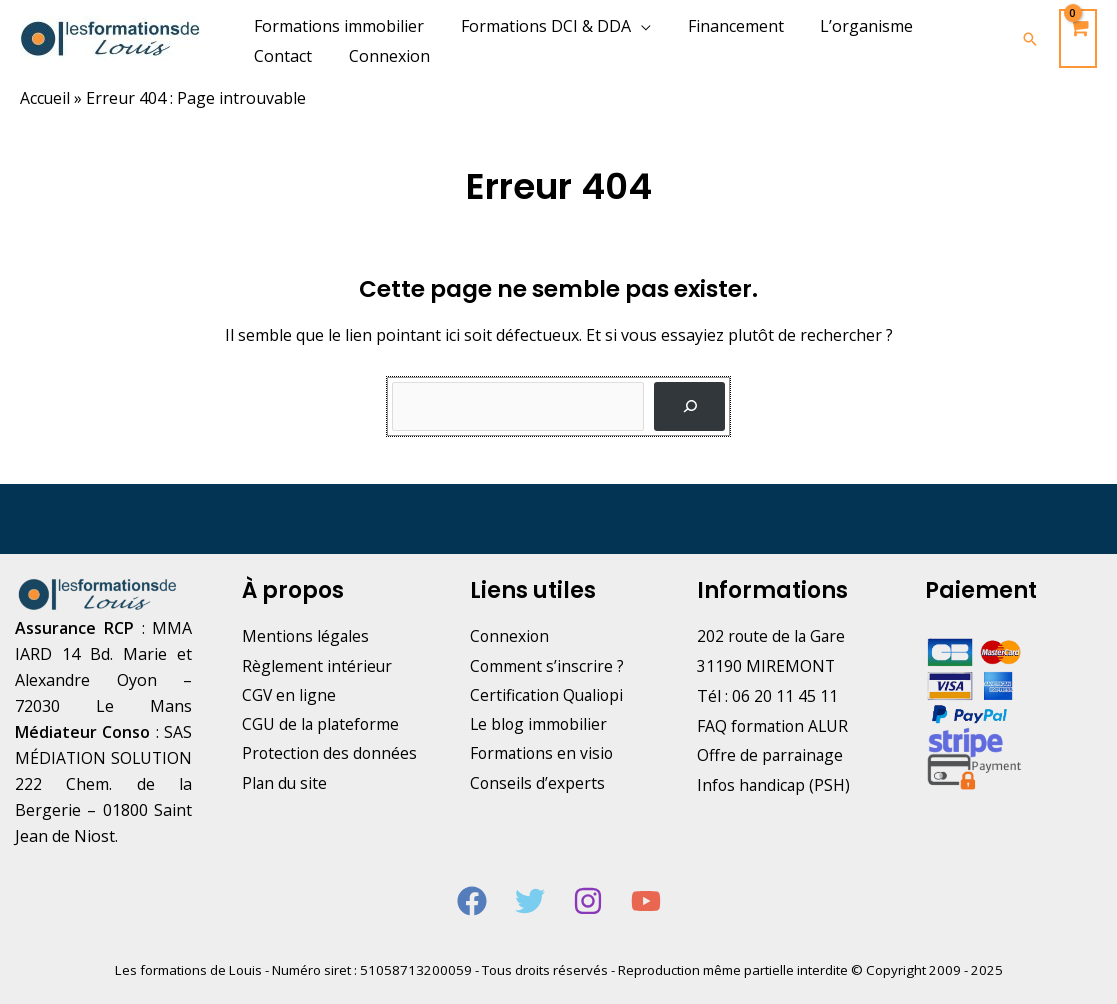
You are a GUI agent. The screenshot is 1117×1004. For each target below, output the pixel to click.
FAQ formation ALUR (774, 726)
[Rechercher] (689, 406)
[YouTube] (646, 901)
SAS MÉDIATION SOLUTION (103, 758)
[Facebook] (472, 901)
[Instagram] (588, 901)
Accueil (45, 98)
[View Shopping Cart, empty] (1078, 38)
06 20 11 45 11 (785, 696)
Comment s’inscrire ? (547, 666)
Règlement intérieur (317, 666)
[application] (634, 26)
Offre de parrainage (771, 755)
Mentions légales (306, 636)
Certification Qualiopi (549, 696)
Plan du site (285, 815)
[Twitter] (530, 901)
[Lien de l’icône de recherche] (1030, 39)
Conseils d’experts (538, 785)
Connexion (510, 636)
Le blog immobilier (540, 726)
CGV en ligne (289, 696)
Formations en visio (543, 755)
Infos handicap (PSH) (775, 785)
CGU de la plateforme (322, 726)
